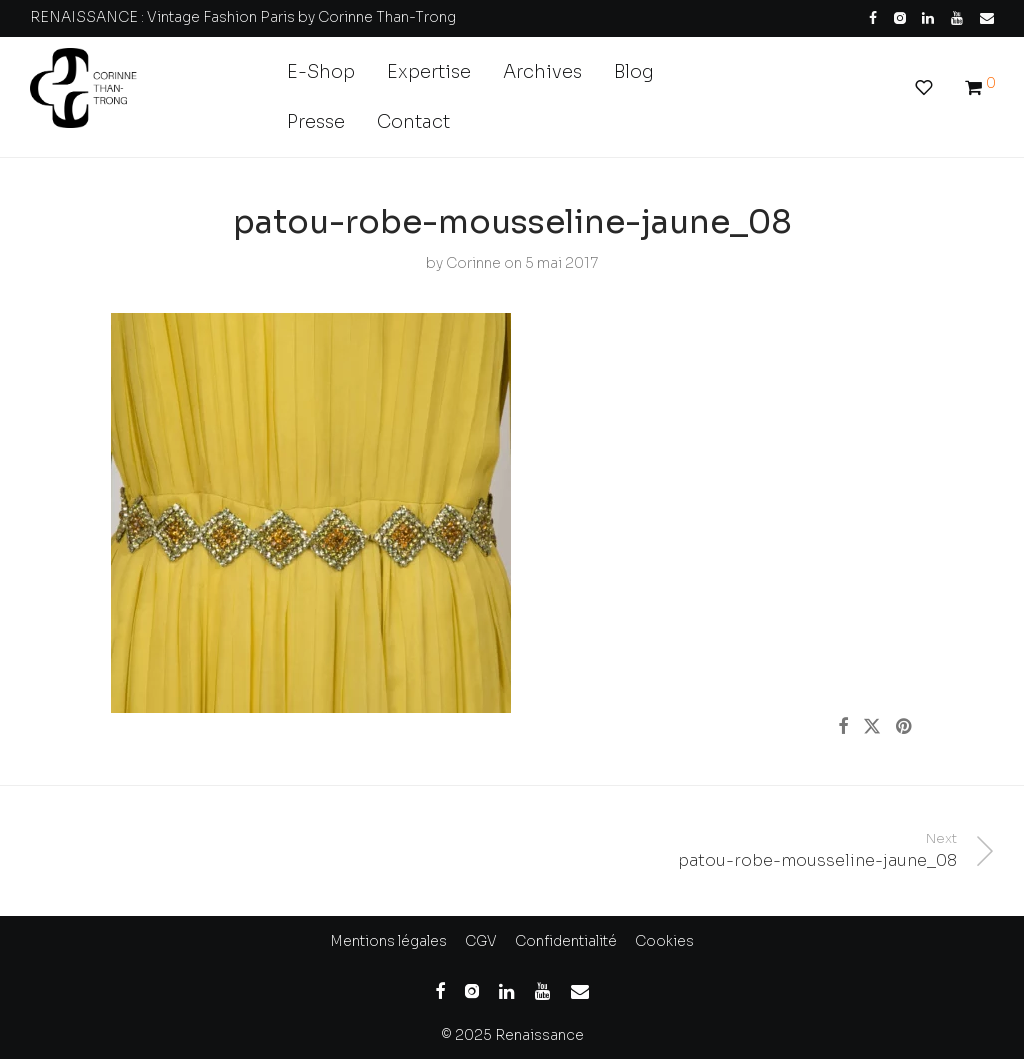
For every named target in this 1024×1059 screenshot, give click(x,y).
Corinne (473, 263)
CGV (481, 941)
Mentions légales (388, 941)
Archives (542, 72)
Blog (634, 72)
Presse (316, 122)
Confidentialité (566, 941)
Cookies (664, 941)
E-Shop (321, 72)
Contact (413, 122)
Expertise (429, 72)
